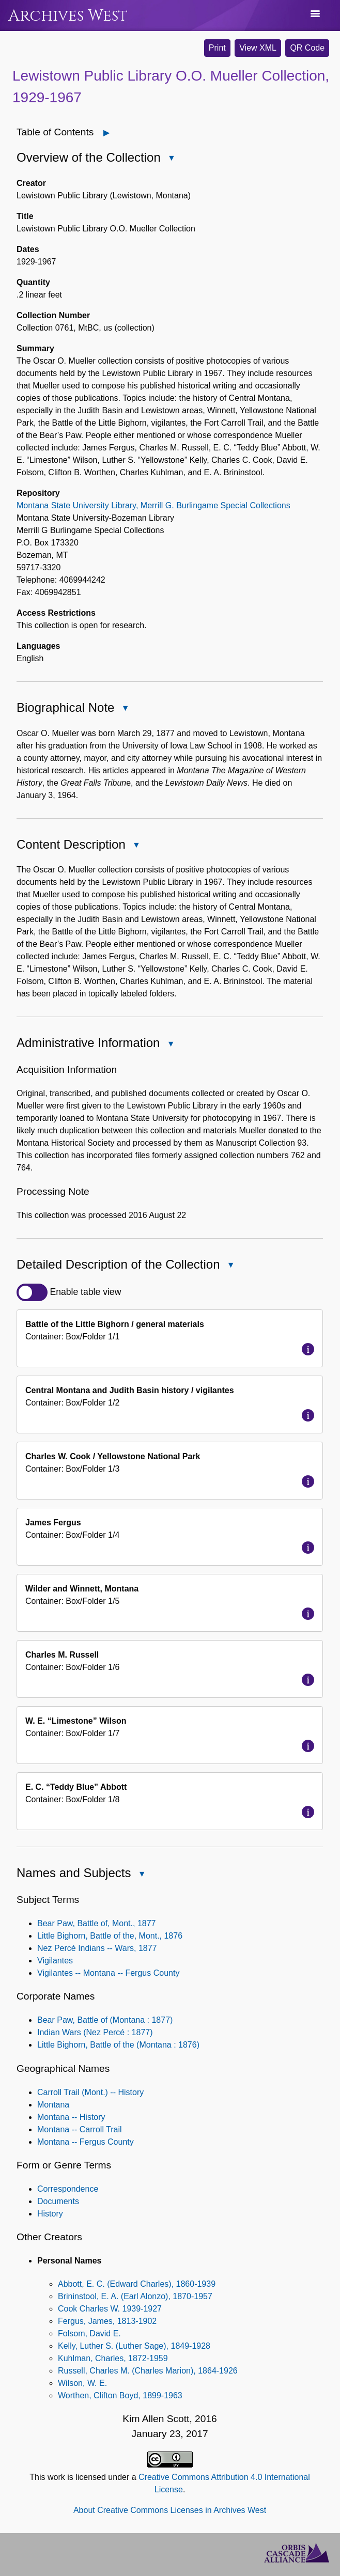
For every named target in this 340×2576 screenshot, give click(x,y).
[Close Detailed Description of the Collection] (231, 1265)
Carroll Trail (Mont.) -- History (90, 2092)
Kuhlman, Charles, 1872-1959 (113, 2358)
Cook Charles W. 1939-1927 (110, 2308)
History (50, 2213)
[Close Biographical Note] (125, 708)
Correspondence (67, 2188)
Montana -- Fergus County (85, 2141)
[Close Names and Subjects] (141, 1874)
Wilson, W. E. (82, 2383)
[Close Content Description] (136, 845)
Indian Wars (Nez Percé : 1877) (95, 2032)
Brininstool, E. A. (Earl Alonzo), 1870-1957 (135, 2296)
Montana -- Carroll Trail (79, 2129)
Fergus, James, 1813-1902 (107, 2321)
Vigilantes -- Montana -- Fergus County (108, 1973)
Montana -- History (71, 2117)
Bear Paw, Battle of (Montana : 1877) (105, 2020)
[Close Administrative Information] (170, 1044)
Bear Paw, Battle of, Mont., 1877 (96, 1923)
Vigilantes (55, 1960)
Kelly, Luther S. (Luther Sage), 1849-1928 (134, 2345)
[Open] (107, 133)
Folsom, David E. (89, 2333)
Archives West (68, 15)
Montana (53, 2104)
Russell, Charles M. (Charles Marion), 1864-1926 (148, 2370)
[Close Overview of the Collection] (171, 158)
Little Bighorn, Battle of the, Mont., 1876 (109, 1935)
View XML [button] (257, 47)
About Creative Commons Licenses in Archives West (169, 2510)
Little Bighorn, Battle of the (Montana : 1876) (118, 2044)
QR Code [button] (307, 47)
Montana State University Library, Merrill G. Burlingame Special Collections (153, 505)
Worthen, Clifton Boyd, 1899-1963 (120, 2395)
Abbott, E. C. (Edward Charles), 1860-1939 (136, 2284)
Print (217, 47)
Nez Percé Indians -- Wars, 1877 (97, 1948)
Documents (58, 2201)
